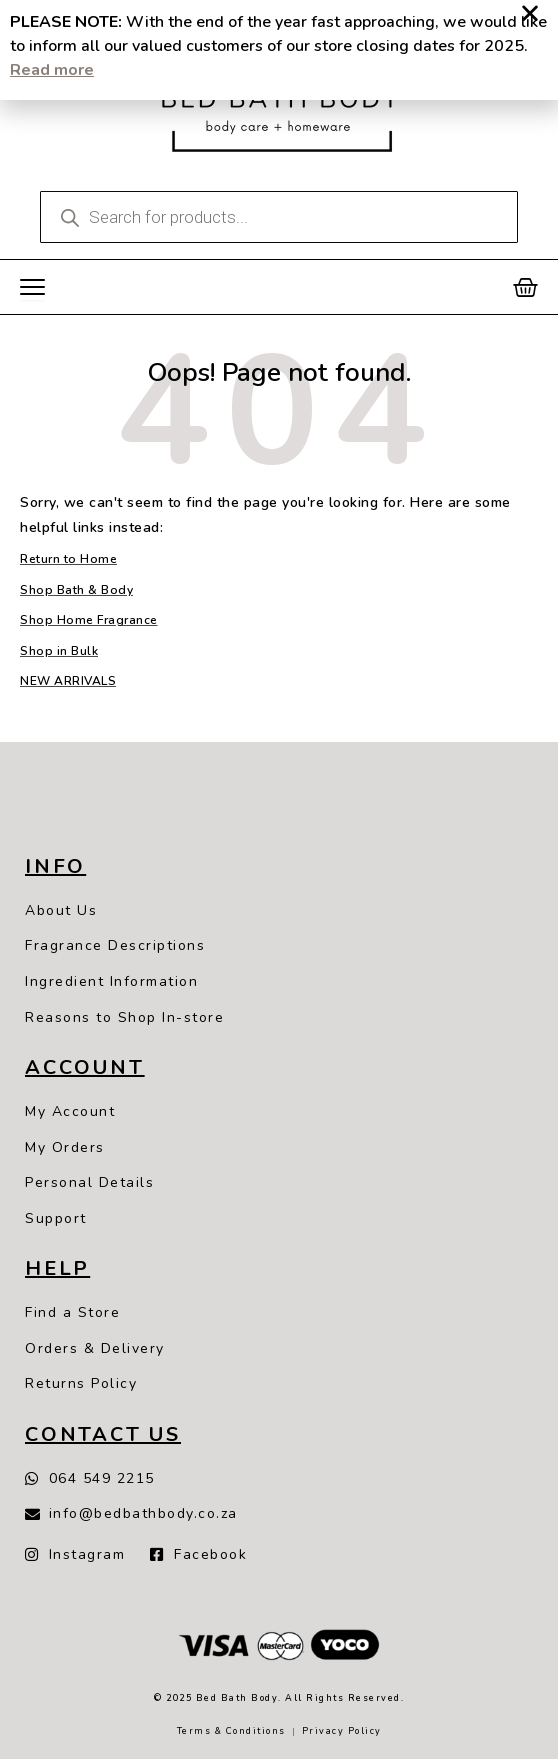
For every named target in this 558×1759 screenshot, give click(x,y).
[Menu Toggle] (32, 287)
